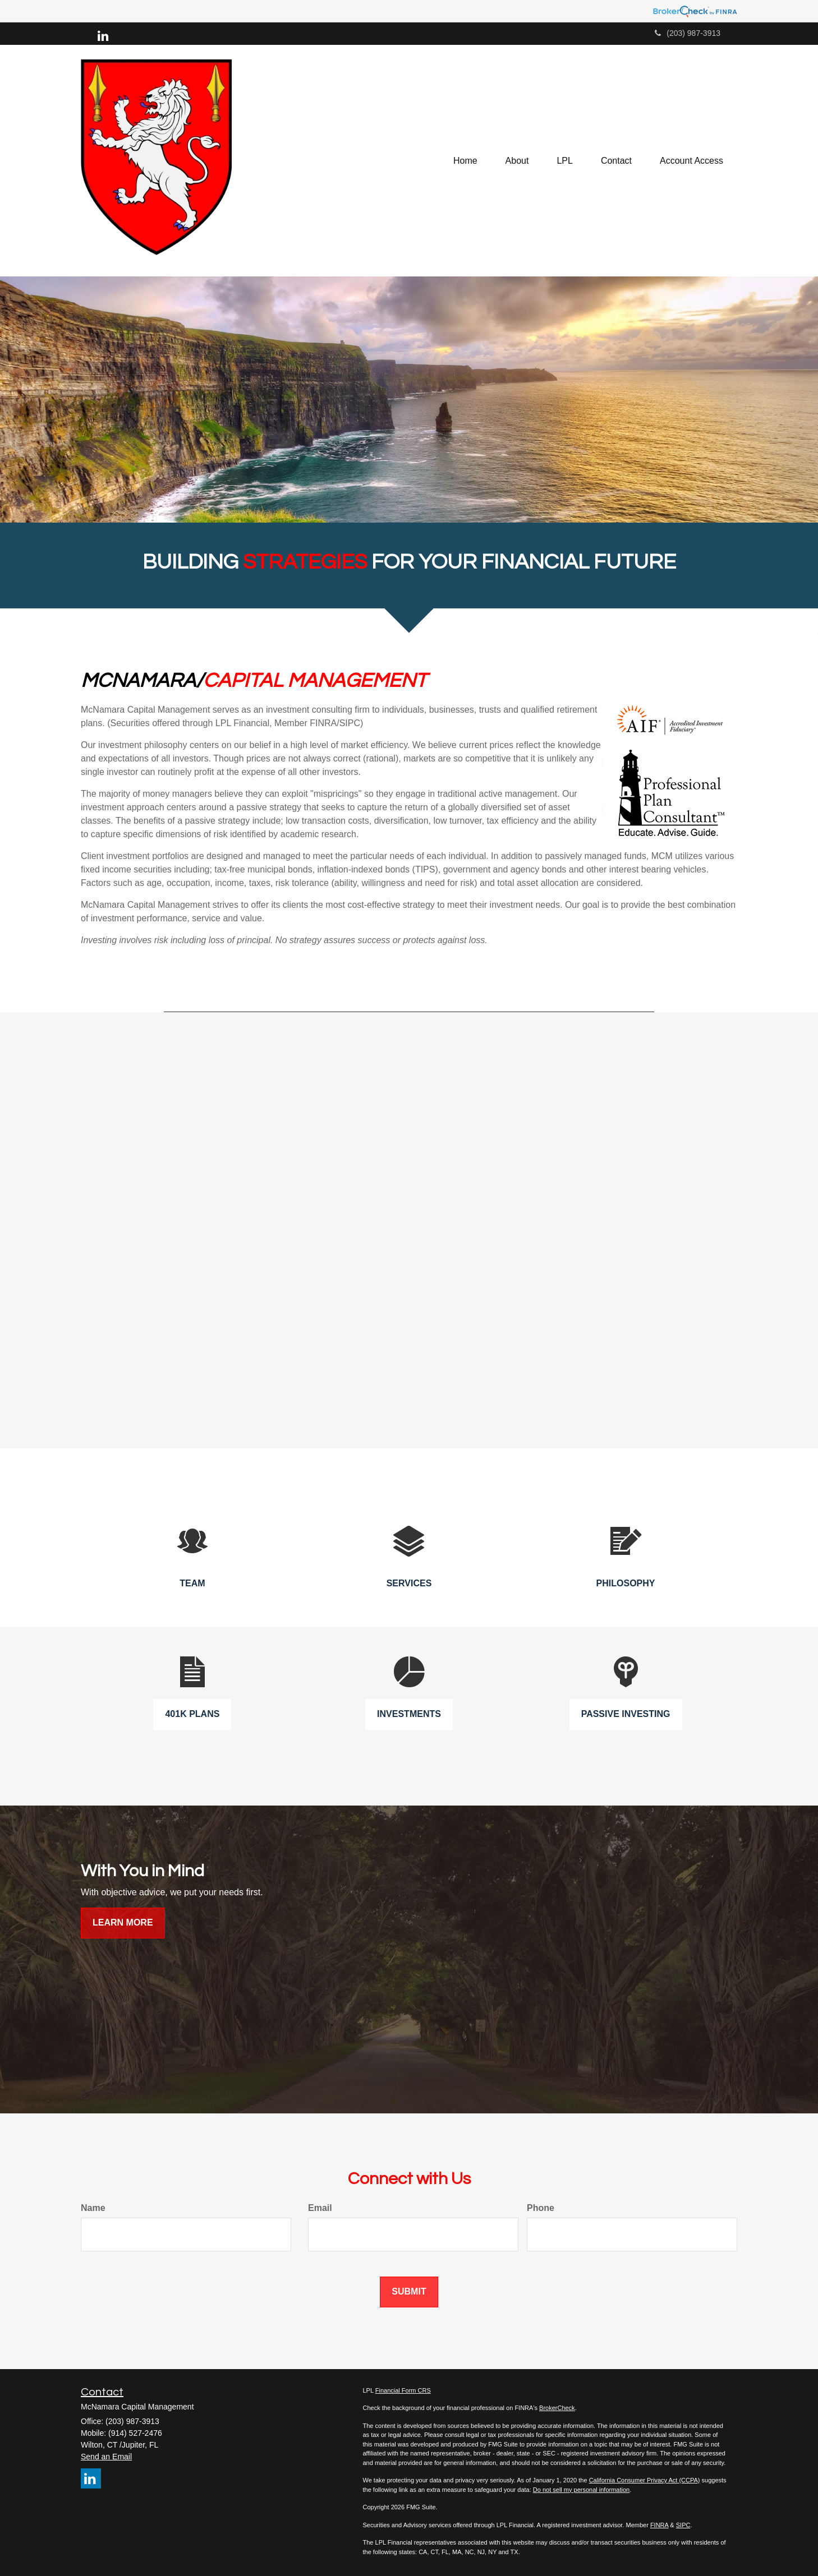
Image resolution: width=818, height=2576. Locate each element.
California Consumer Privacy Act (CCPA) (644, 2480)
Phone (540, 2208)
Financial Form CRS (403, 2390)
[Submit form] (409, 2292)
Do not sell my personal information (581, 2489)
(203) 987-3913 (687, 33)
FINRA (659, 2525)
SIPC (683, 2525)
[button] (517, 160)
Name (93, 2208)
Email (320, 2208)
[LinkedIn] (103, 36)
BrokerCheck (557, 2407)
